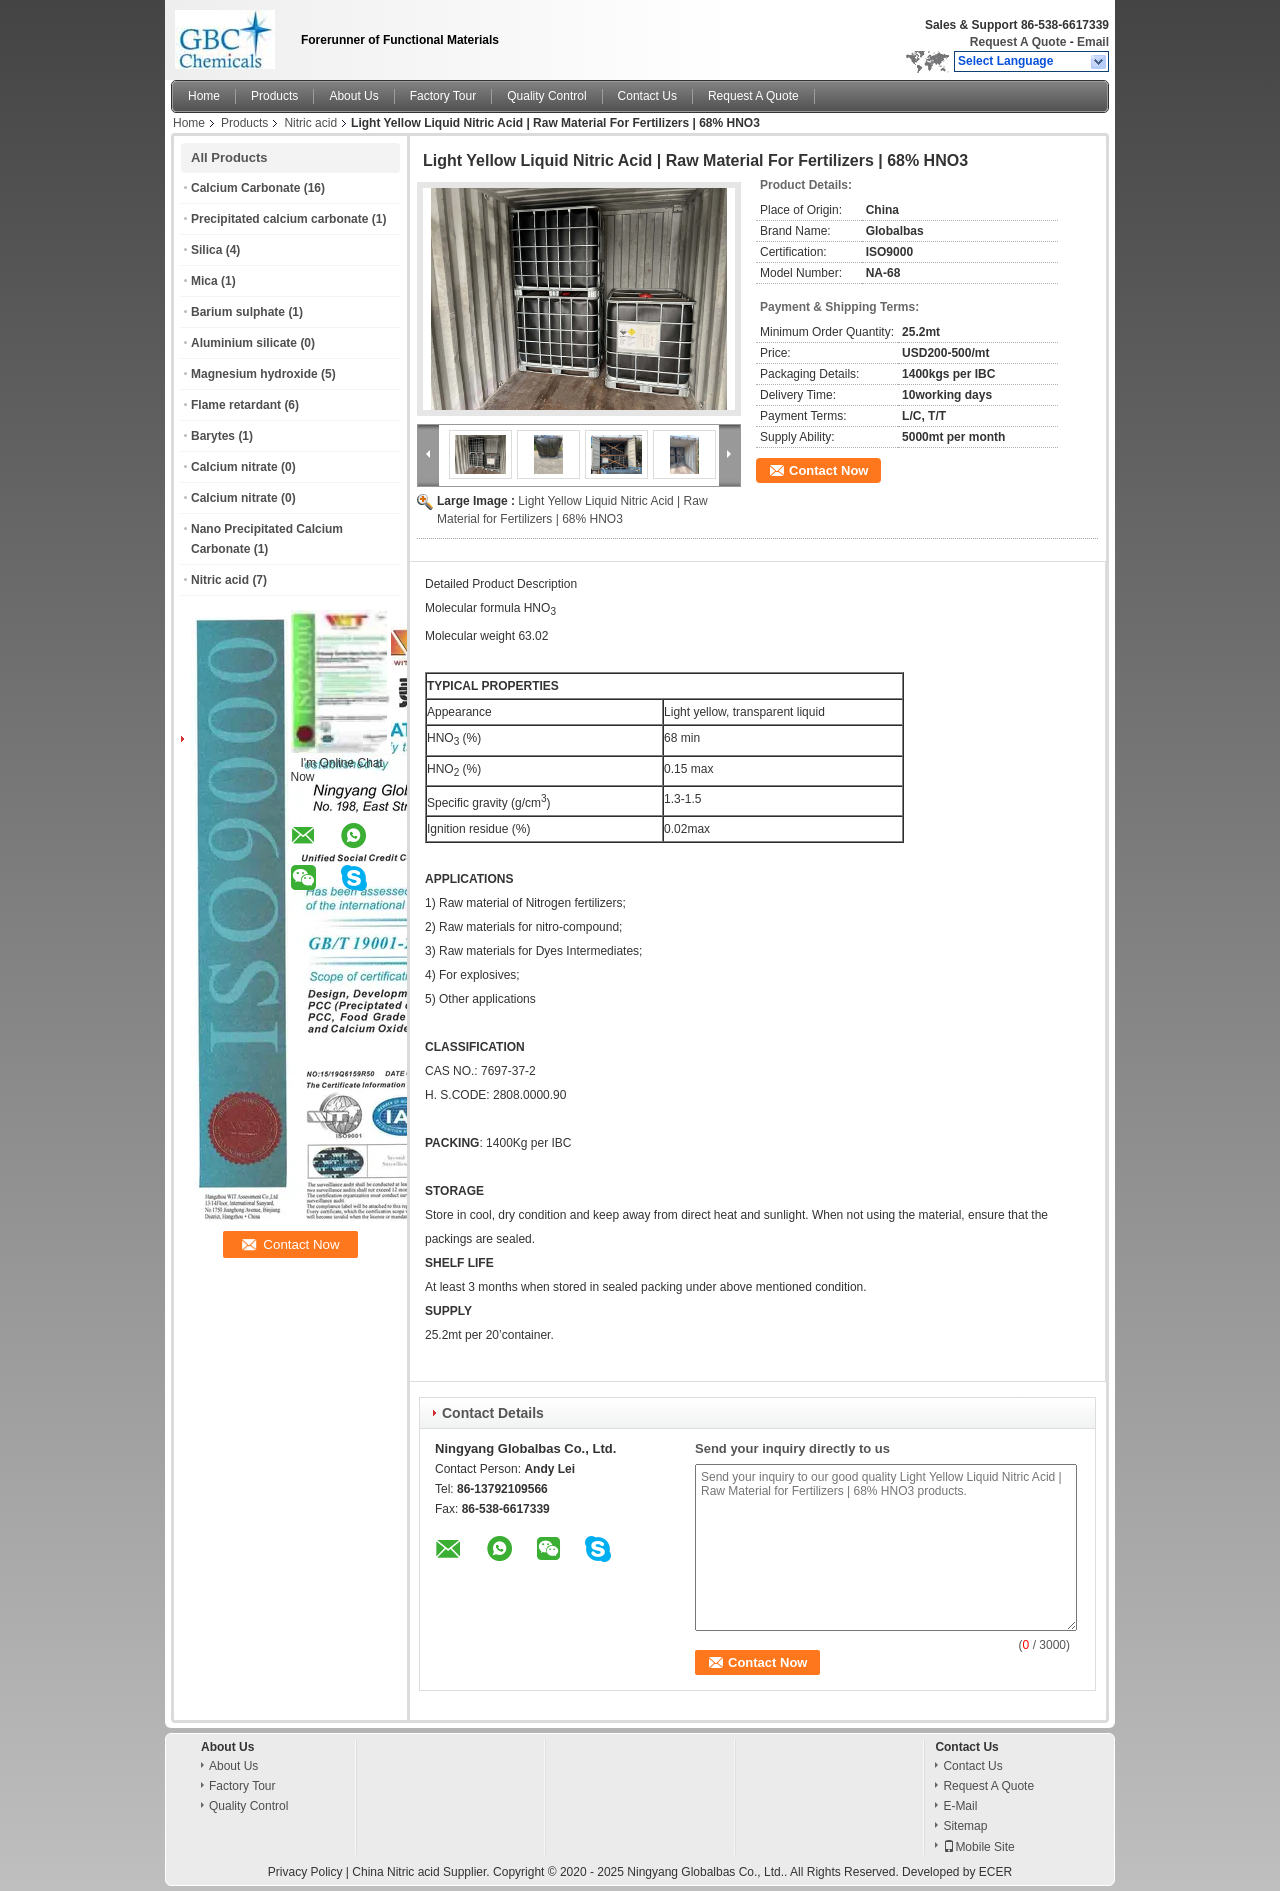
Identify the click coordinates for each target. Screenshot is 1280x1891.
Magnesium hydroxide (254, 374)
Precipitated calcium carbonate (279, 219)
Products (274, 96)
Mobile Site (978, 1847)
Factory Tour (443, 96)
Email (1093, 42)
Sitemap (965, 1826)
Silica (206, 250)
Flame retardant (236, 405)
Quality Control (546, 96)
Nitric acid (310, 123)
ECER (995, 1872)
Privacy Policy (305, 1872)
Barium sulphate (238, 312)
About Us (353, 96)
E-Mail (960, 1806)
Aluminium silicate (244, 343)
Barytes (213, 436)
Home (204, 96)
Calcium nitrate (234, 467)
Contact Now (828, 470)
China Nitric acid (395, 1872)
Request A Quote (1018, 42)
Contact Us (647, 96)
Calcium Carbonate (245, 188)
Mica (204, 281)
